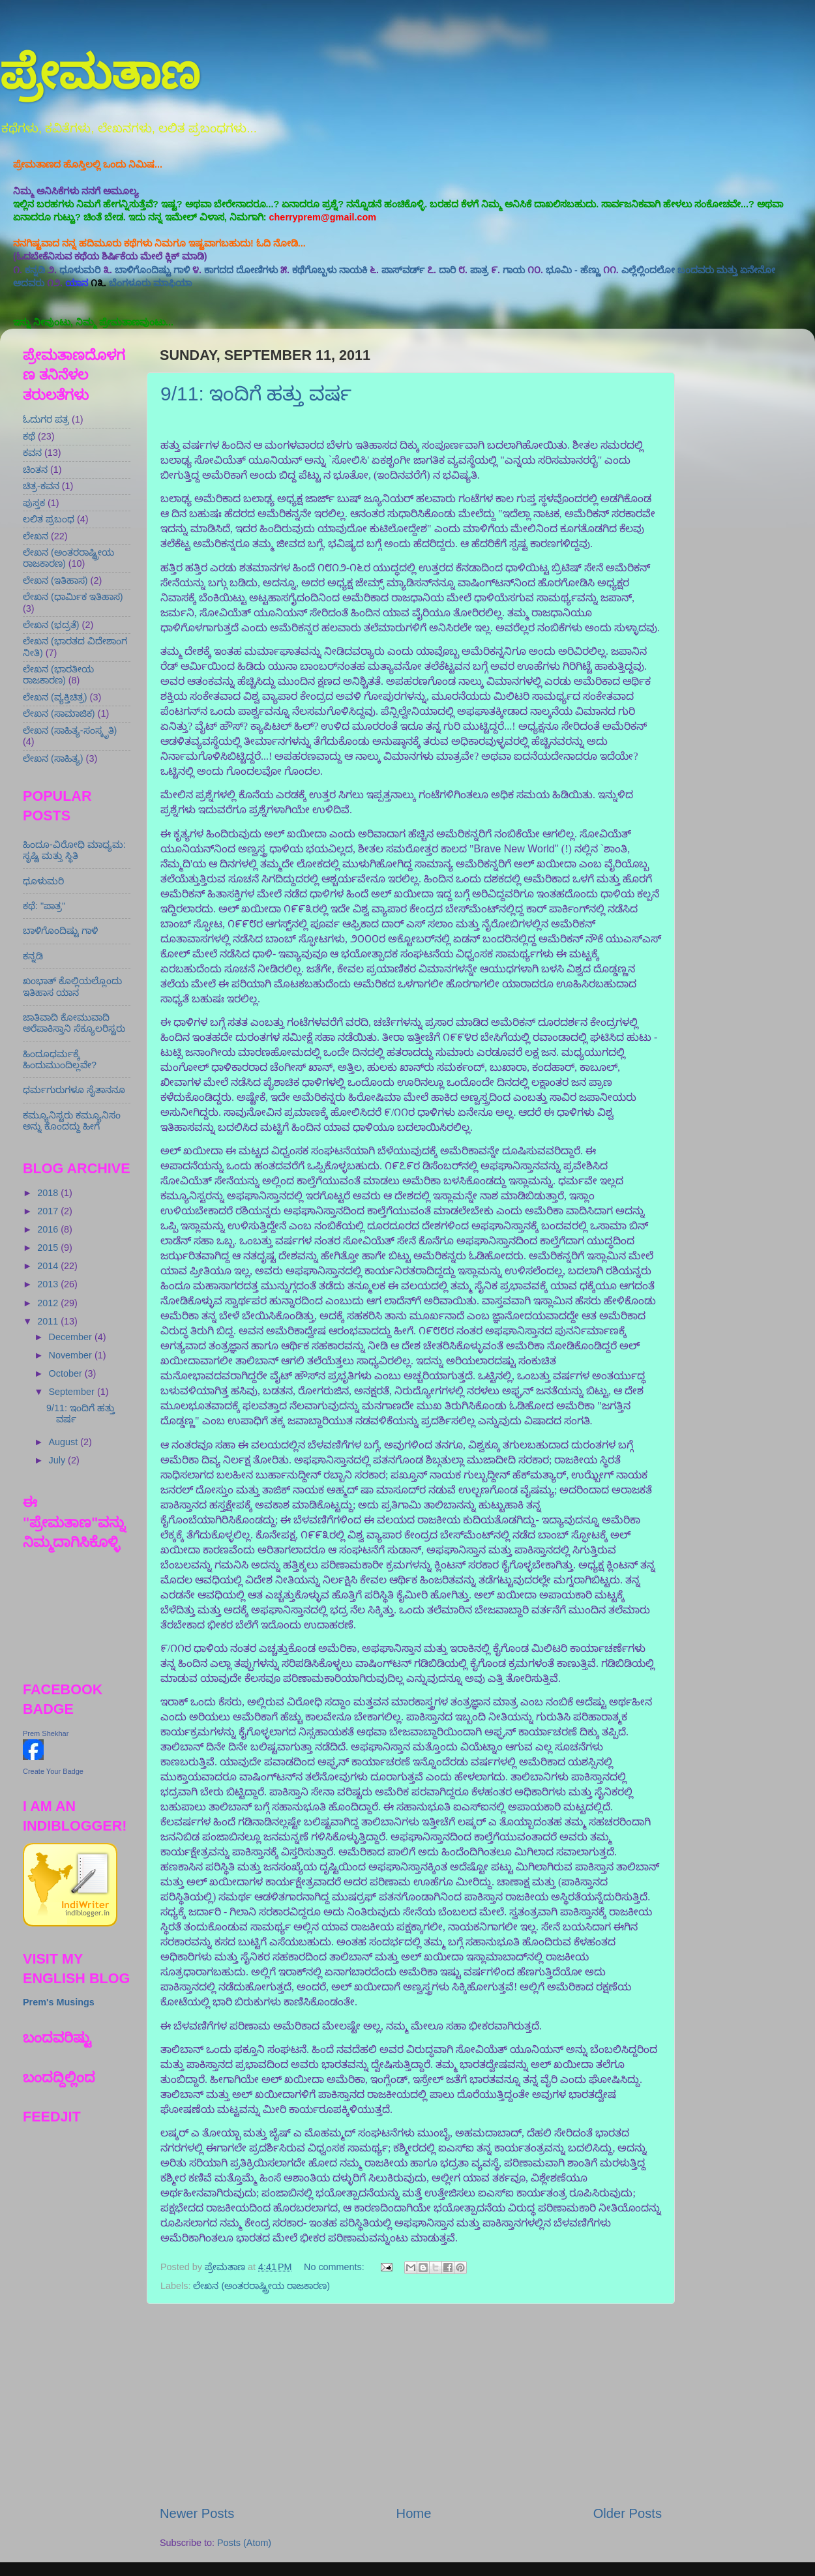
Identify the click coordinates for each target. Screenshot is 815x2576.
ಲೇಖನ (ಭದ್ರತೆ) (51, 625)
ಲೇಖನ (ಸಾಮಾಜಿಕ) (59, 713)
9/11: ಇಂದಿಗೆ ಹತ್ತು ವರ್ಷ (255, 393)
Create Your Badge (53, 1771)
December (72, 1337)
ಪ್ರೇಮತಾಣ (100, 73)
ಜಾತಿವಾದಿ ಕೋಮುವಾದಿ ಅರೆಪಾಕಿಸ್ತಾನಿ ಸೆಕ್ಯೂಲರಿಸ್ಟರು (74, 1023)
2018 (49, 1193)
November (72, 1355)
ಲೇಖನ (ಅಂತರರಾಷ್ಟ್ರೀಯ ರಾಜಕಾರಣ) (261, 2286)
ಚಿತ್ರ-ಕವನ (41, 486)
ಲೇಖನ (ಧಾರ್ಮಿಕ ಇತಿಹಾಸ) (73, 597)
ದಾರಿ (447, 270)
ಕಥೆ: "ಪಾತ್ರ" (44, 906)
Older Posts (627, 2513)
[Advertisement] (410, 2404)
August (65, 1442)
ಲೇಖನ (35, 536)
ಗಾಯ (514, 270)
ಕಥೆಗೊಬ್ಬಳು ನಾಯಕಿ (329, 270)
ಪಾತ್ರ (479, 270)
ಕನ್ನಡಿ (35, 270)
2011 (49, 1321)
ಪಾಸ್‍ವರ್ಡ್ (402, 270)
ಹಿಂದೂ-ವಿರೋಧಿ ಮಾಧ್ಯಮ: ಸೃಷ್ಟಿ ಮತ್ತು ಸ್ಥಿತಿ (74, 850)
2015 (49, 1247)
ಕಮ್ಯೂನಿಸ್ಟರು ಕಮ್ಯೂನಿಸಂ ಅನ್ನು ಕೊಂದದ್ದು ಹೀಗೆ (72, 1120)
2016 (49, 1229)
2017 (49, 1211)
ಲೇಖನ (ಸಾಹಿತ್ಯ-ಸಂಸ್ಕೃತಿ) (70, 730)
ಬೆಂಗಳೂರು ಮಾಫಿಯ (150, 283)
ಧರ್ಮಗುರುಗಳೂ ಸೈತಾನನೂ (74, 1090)
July (58, 1460)
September (73, 1391)
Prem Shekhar (45, 1733)
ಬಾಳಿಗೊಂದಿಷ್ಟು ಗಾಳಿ (152, 270)
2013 (49, 1284)
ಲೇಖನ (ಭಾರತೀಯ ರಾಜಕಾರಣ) (58, 674)
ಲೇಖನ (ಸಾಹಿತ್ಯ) (53, 758)
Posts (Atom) (244, 2543)
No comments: (335, 2267)
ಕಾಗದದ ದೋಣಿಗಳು (241, 270)
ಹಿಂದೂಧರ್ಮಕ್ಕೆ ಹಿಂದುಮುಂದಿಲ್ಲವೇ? (59, 1059)
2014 (49, 1266)
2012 (49, 1303)
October (67, 1373)
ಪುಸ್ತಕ (34, 503)
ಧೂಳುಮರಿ (79, 270)
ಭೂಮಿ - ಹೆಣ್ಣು (573, 270)
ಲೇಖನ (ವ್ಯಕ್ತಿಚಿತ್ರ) (55, 697)
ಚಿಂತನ (35, 469)
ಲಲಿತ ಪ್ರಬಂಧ (48, 519)
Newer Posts (197, 2513)
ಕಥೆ (29, 436)
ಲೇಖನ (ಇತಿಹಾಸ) (55, 580)
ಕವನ (32, 452)
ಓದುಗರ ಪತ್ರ (46, 419)
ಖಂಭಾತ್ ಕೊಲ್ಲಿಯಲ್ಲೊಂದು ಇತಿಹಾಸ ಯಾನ (72, 986)
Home (414, 2513)
